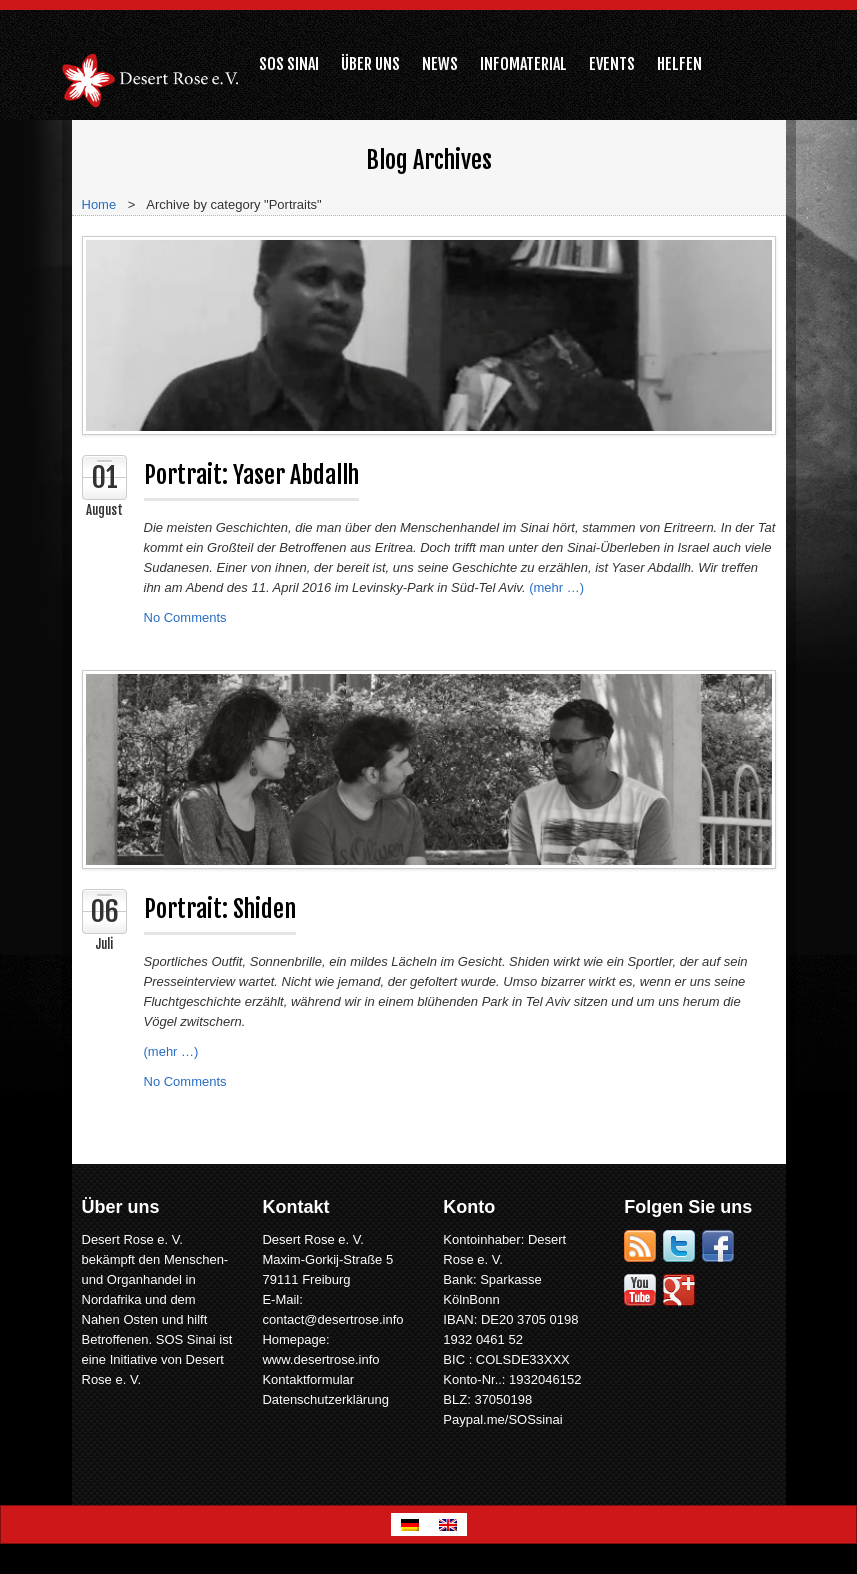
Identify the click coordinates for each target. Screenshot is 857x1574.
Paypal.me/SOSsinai (502, 1419)
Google (679, 1290)
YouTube (640, 1290)
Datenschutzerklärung (325, 1399)
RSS (640, 1246)
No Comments (185, 617)
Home (99, 204)
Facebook (718, 1246)
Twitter (679, 1246)
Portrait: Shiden (220, 909)
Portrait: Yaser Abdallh (251, 475)
